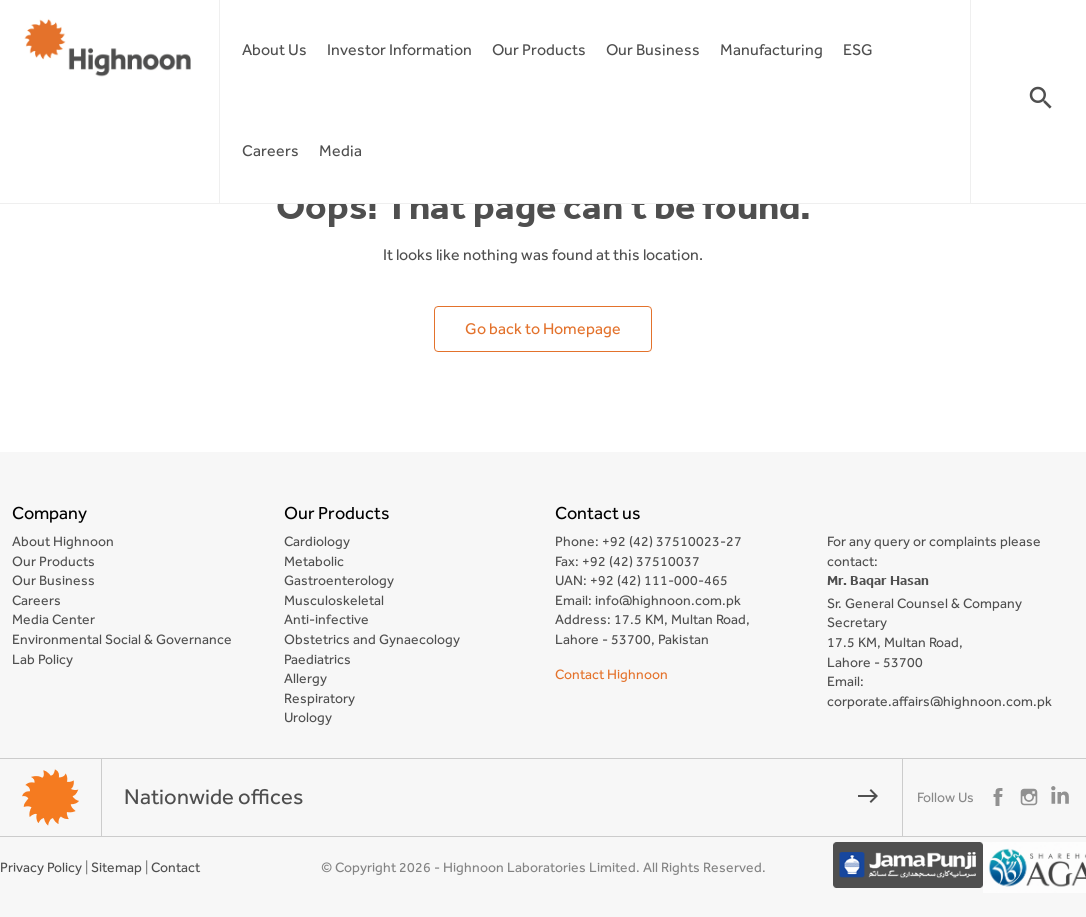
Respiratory (319, 698)
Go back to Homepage (543, 328)
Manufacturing (771, 49)
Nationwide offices (502, 796)
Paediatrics (317, 659)
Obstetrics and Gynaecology (372, 639)
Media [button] (340, 150)
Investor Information (399, 49)
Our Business (653, 49)
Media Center (53, 619)
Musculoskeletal (334, 600)
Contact (175, 867)
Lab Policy (42, 659)
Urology (308, 717)
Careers (270, 150)
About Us (274, 49)
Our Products (539, 49)
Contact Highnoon (611, 674)
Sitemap (116, 867)
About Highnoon (63, 541)
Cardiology (317, 541)
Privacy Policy (41, 867)
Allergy (305, 678)
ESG (858, 49)
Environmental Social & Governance (122, 639)
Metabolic (314, 561)
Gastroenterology (339, 580)
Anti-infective (326, 619)
